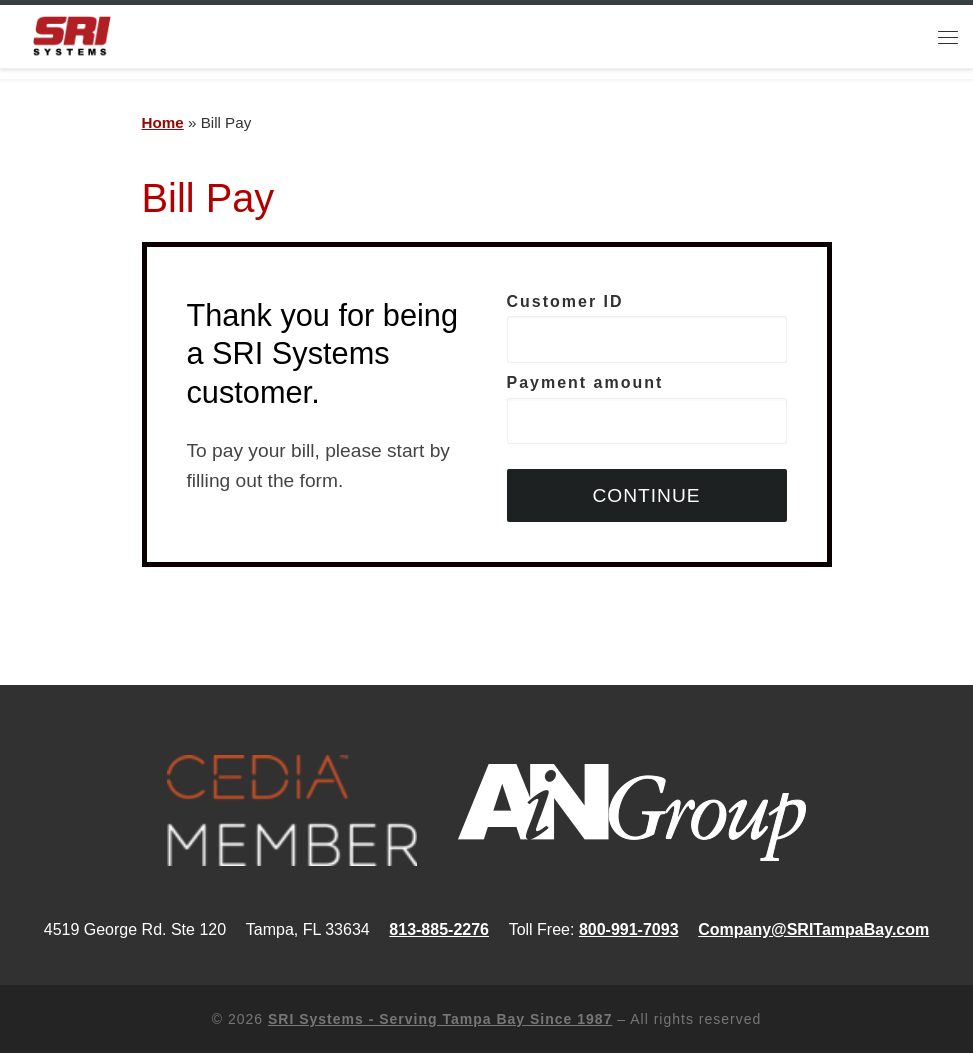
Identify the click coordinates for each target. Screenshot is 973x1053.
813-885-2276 (439, 929)
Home (163, 122)
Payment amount (647, 409)
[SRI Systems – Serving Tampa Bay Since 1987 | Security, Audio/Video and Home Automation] (71, 34)
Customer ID (647, 328)
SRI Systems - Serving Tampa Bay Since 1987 (440, 1019)
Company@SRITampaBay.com (813, 929)
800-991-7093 (629, 929)
